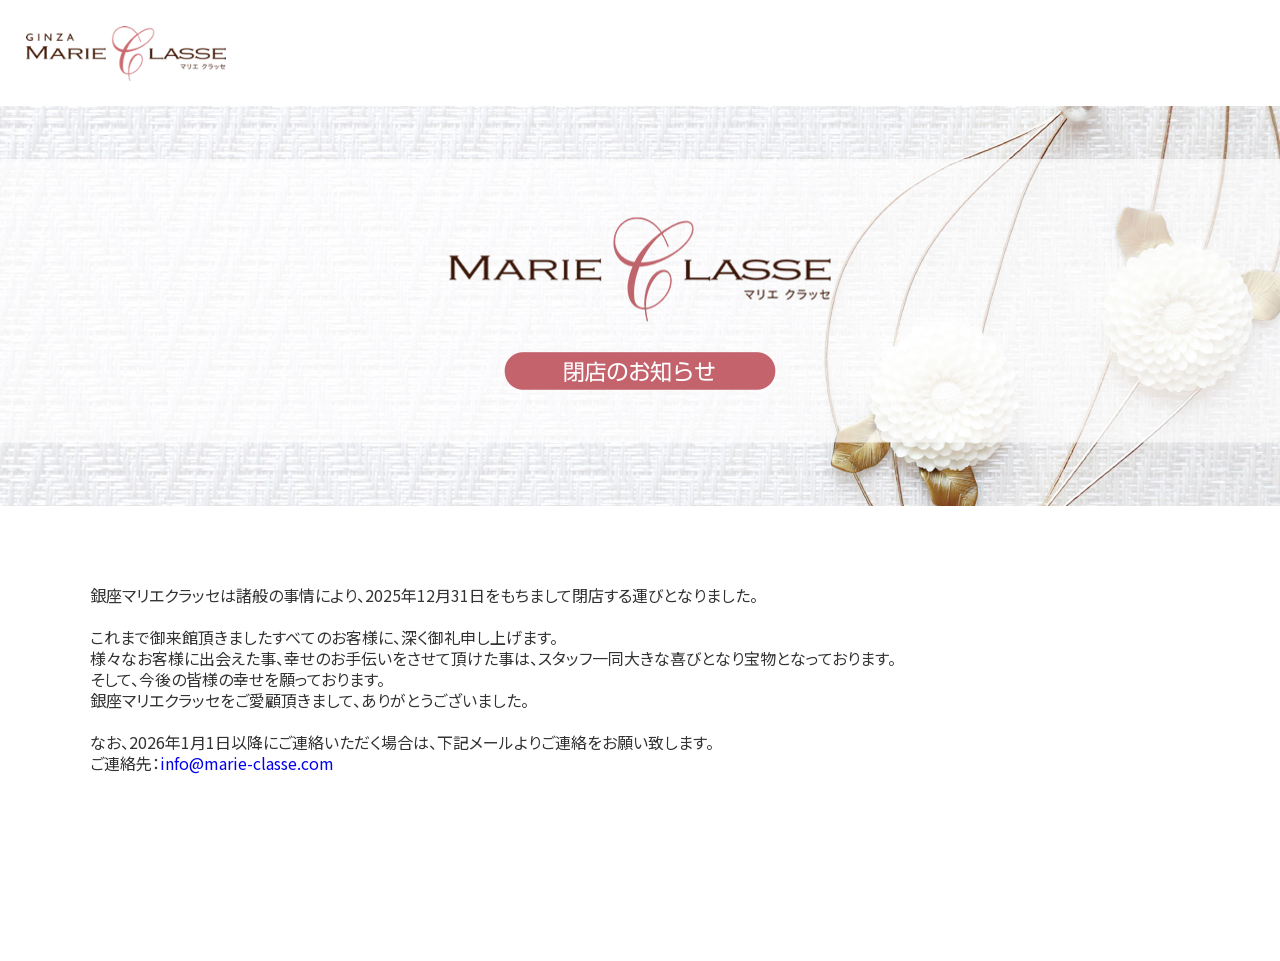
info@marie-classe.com (247, 763)
